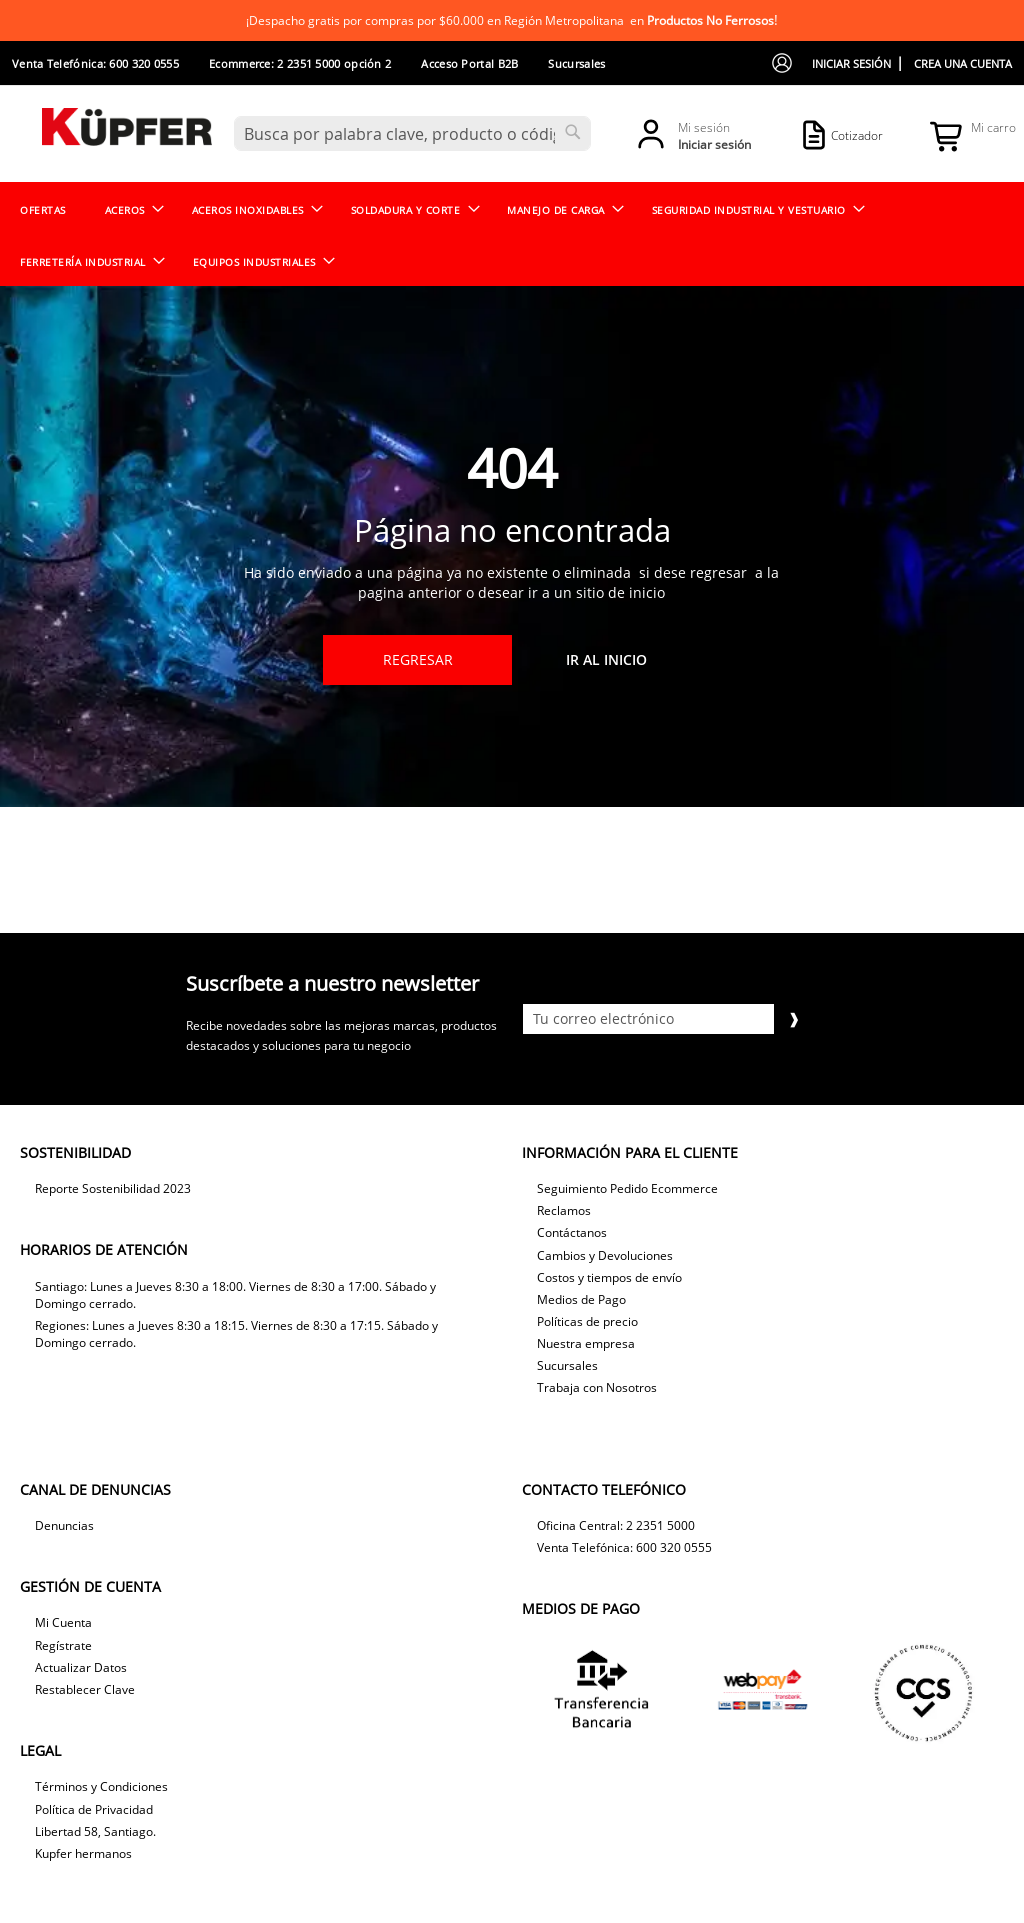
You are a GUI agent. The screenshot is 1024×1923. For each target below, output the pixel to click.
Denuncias (64, 1525)
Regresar (418, 659)
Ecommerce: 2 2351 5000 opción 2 (300, 63)
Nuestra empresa (586, 1343)
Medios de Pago (581, 1299)
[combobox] (412, 133)
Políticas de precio (587, 1321)
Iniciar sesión (851, 63)
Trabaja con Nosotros (597, 1387)
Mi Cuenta (63, 1622)
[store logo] (127, 132)
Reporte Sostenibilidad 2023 (113, 1188)
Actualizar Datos (81, 1667)
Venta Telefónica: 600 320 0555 (95, 63)
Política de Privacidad (94, 1809)
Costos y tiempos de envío (609, 1277)
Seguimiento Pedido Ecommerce (627, 1188)
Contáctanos (572, 1232)
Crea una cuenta (963, 63)
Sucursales (576, 63)
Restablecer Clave (85, 1689)
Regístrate (63, 1645)
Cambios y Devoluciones (605, 1255)
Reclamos (564, 1210)
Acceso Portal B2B (469, 63)
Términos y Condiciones (101, 1786)
